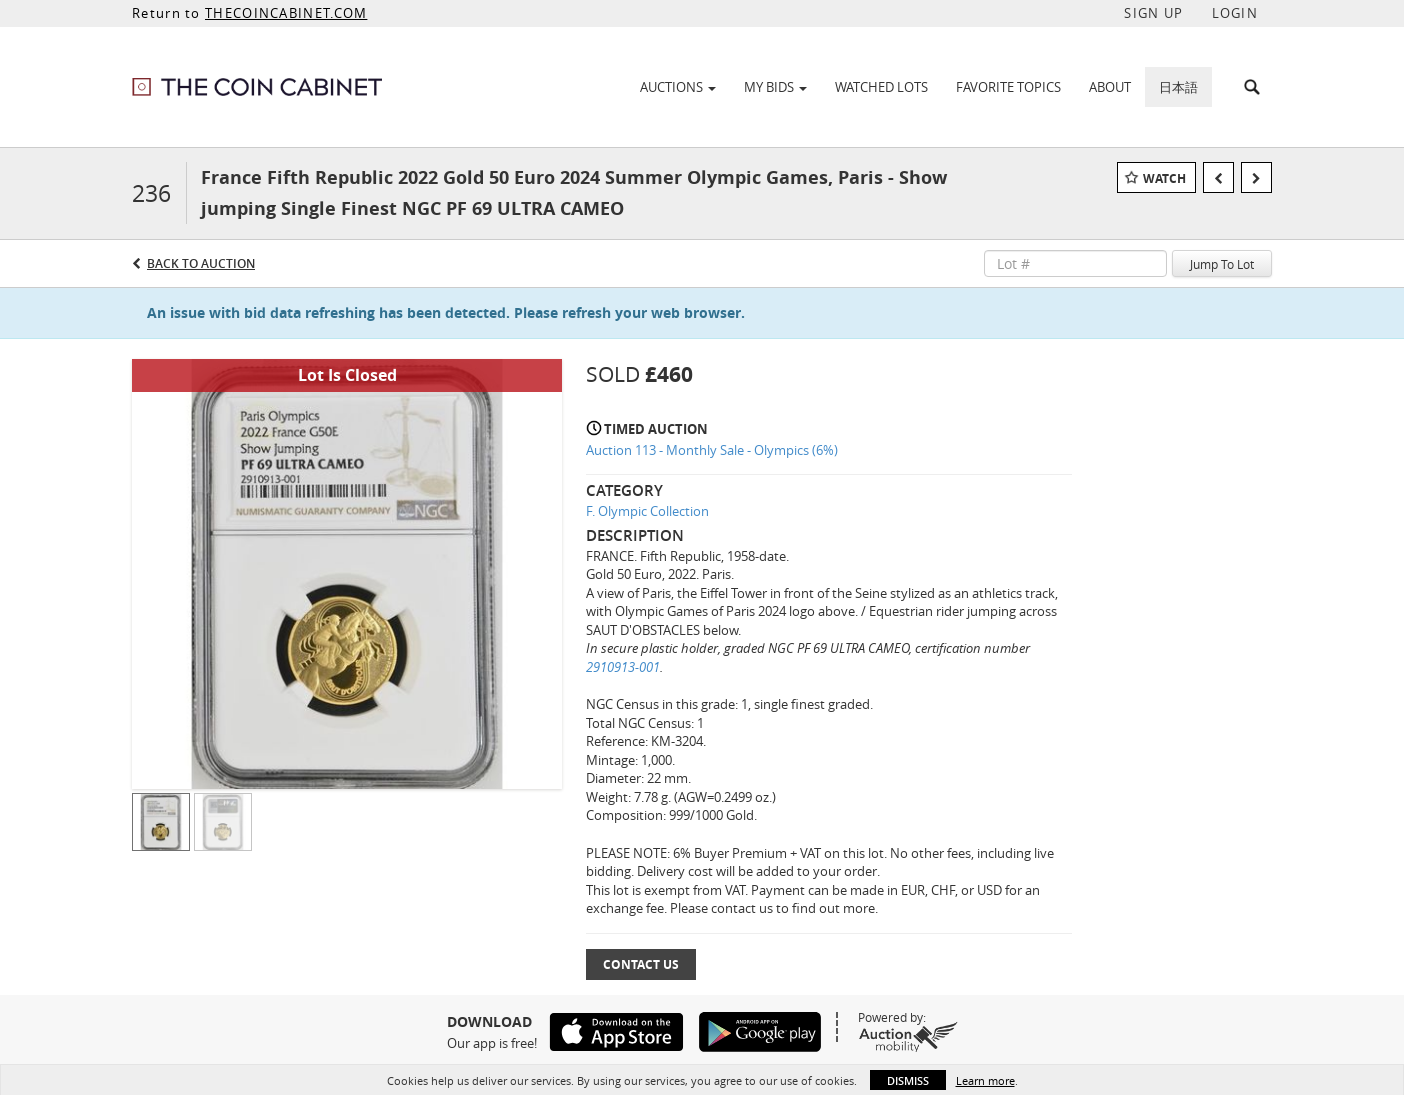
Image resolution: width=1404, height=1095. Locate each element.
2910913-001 (623, 667)
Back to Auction (201, 263)
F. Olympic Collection (647, 511)
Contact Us (641, 964)
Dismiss (908, 1080)
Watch (1164, 178)
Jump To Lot (1222, 264)
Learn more (985, 1080)
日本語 (1178, 87)
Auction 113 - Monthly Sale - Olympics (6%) (712, 450)
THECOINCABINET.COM (286, 13)
